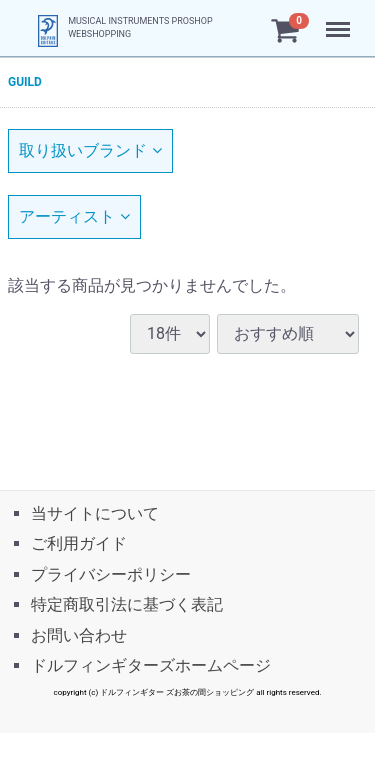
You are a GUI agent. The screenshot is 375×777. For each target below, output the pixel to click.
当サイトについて (95, 513)
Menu (340, 20)
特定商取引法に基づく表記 (127, 604)
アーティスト (74, 216)
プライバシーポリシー (111, 573)
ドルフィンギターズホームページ (151, 664)
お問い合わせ (79, 634)
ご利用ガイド (79, 543)
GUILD (25, 82)
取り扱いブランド (90, 150)
